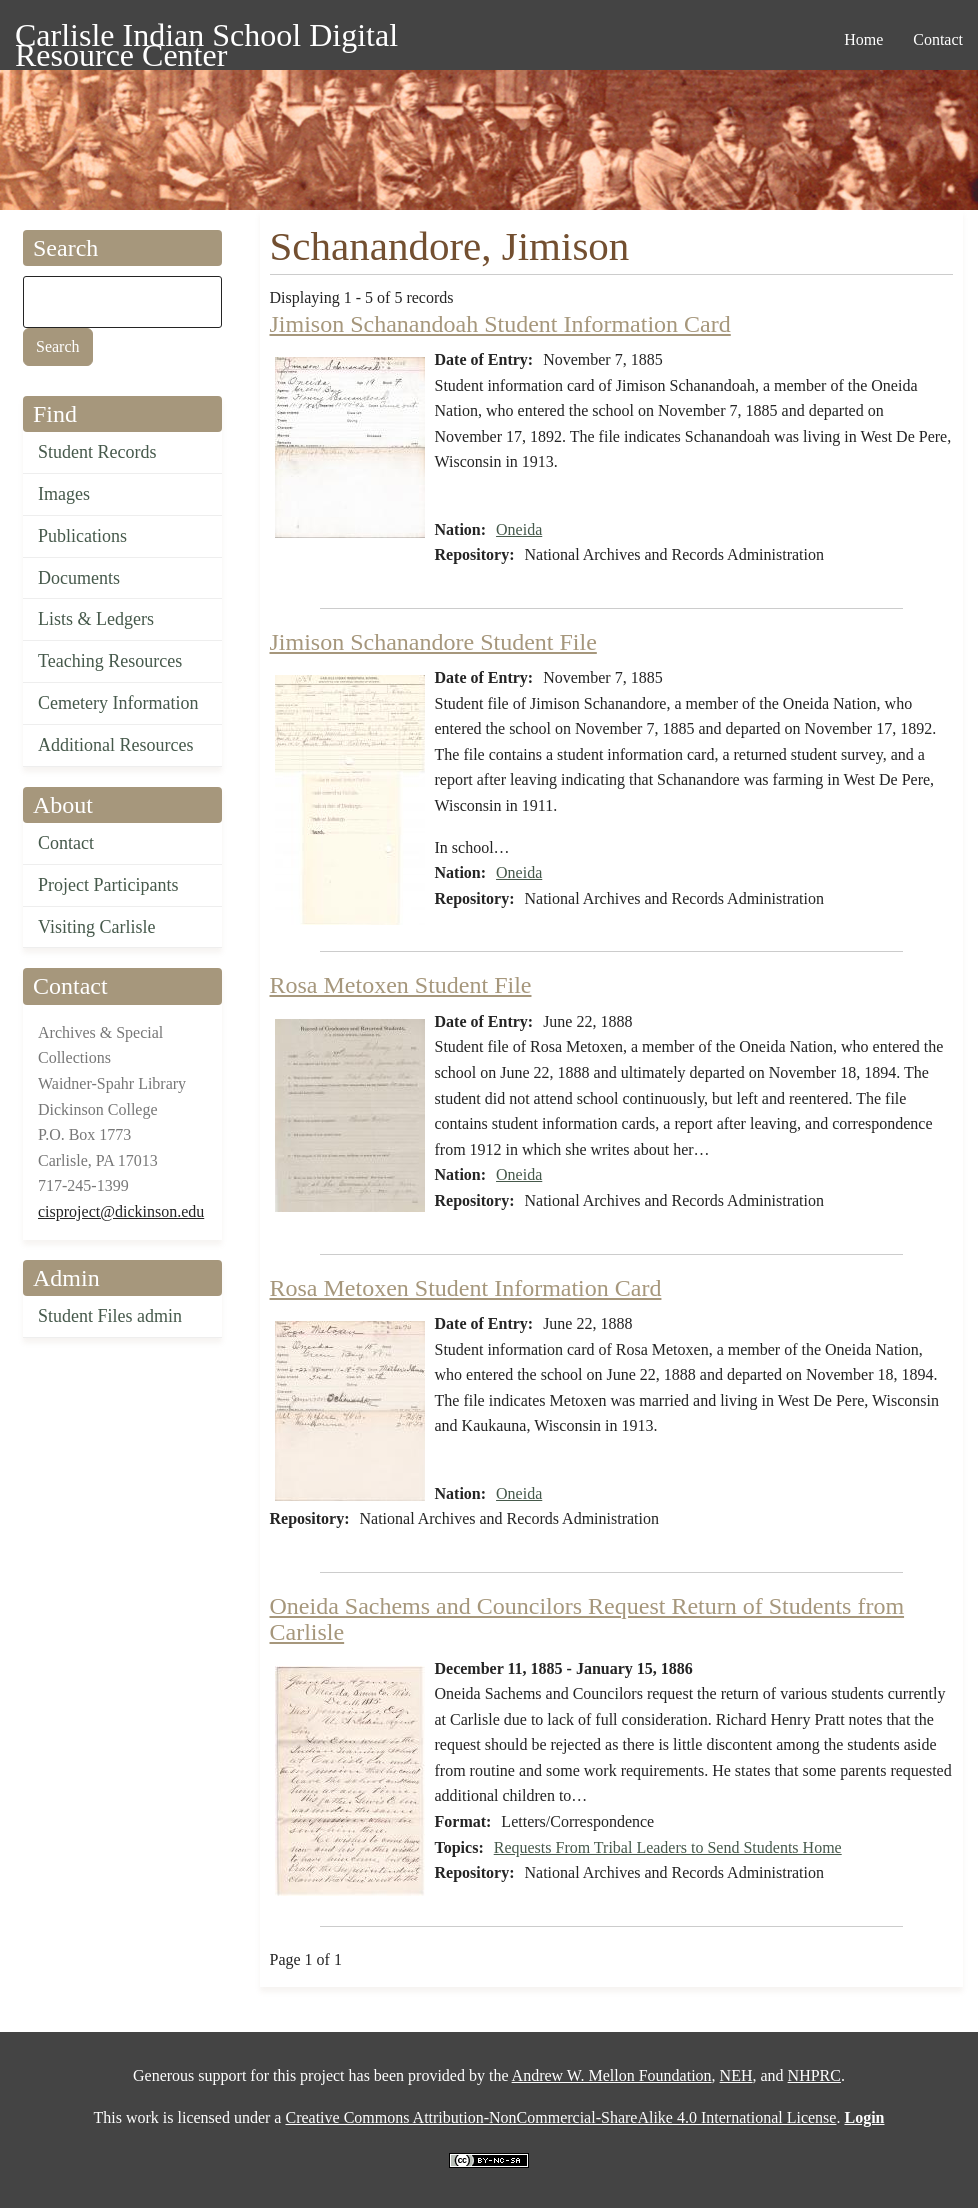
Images (64, 494)
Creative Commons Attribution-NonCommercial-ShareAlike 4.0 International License (560, 2117)
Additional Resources (115, 745)
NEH (736, 2075)
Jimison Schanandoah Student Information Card (500, 324)
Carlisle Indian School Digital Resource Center (206, 38)
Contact (66, 843)
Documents (79, 578)
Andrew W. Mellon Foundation (612, 2075)
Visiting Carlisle (96, 927)
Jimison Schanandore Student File (433, 642)
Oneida (519, 529)
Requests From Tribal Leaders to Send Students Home (668, 1847)
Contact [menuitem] (938, 39)
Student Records (97, 452)
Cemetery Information (118, 703)
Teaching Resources (110, 661)
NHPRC (814, 2075)
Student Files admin (110, 1316)
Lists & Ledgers (96, 619)
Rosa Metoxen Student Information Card (466, 1288)
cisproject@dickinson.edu (121, 1211)
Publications (82, 536)
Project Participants (108, 885)
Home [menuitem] (863, 39)
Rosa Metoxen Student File (401, 985)
